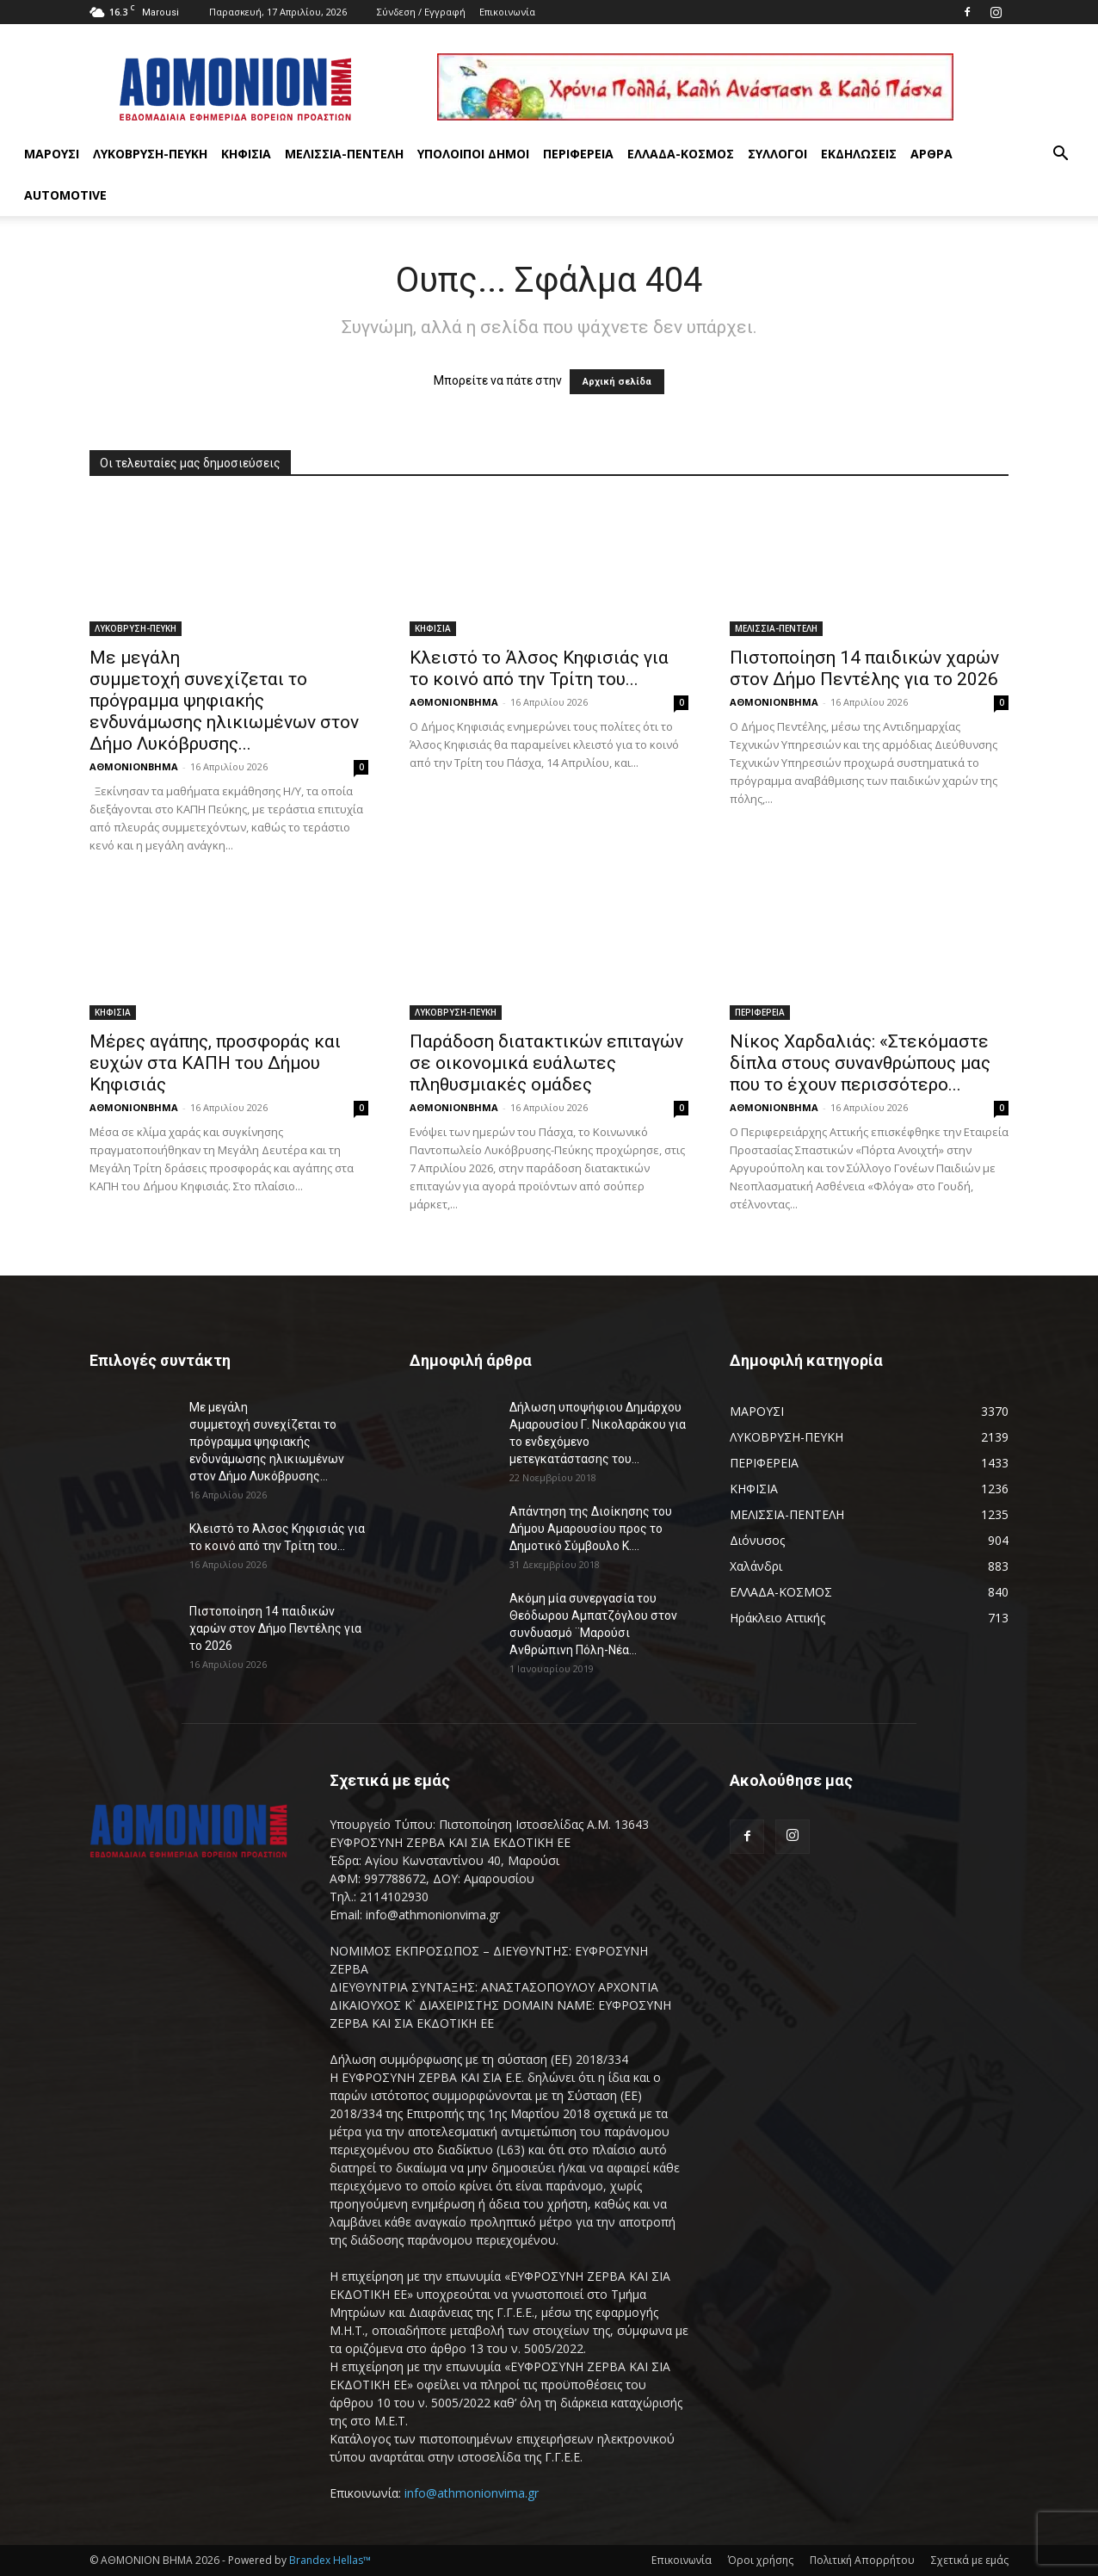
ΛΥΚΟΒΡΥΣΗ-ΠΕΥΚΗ (150, 153)
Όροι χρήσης (760, 2560)
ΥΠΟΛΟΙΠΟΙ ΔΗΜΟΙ (473, 153)
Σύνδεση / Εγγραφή (421, 11)
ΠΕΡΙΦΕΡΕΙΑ (578, 153)
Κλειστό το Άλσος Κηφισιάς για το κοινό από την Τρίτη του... (539, 668)
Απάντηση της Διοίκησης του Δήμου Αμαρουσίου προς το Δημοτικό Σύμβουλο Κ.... (590, 1528)
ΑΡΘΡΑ (931, 153)
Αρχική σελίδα (617, 381)
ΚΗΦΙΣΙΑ (246, 153)
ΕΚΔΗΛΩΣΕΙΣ (859, 153)
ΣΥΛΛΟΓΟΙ (777, 153)
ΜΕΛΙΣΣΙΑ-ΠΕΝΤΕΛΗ (344, 153)
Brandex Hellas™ (330, 2560)
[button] (1060, 155)
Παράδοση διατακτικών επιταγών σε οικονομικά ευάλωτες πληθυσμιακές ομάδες (546, 1063)
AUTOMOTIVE (65, 195)
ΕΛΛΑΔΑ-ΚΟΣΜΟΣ (680, 153)
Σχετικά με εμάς (970, 2560)
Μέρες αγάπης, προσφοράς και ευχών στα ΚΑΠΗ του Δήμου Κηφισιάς (215, 1063)
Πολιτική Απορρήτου (862, 2560)
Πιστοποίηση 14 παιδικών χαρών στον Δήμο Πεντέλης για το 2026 (866, 668)
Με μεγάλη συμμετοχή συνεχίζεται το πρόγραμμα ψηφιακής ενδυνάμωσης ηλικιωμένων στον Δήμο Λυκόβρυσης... (224, 700)
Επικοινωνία (507, 11)
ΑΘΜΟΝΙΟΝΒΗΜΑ (133, 766)
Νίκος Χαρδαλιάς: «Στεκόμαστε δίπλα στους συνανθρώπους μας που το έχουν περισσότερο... (860, 1063)
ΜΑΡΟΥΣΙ (51, 153)
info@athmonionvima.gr (471, 2493)
